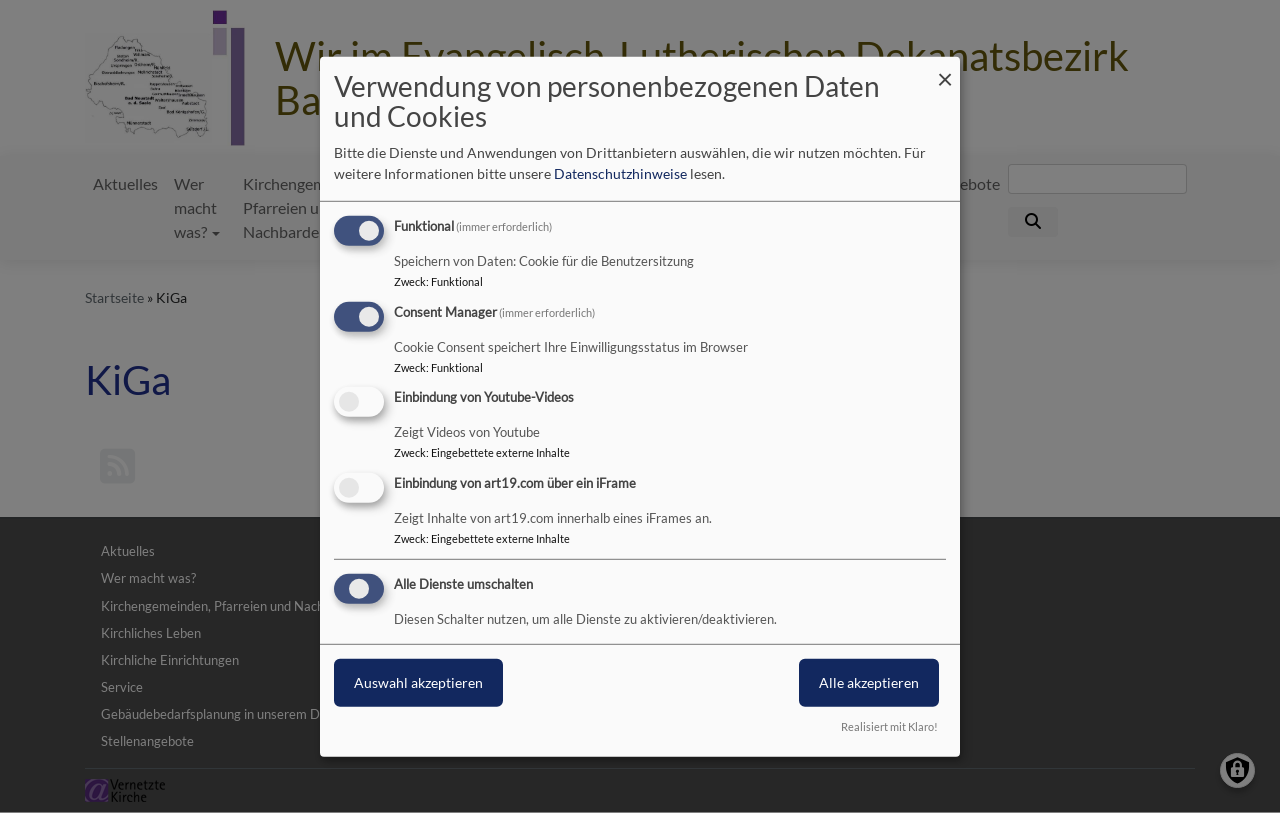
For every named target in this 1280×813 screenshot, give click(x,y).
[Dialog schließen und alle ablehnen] (945, 68)
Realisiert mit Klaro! (889, 726)
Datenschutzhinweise (620, 173)
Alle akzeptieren (869, 682)
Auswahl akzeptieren (418, 682)
